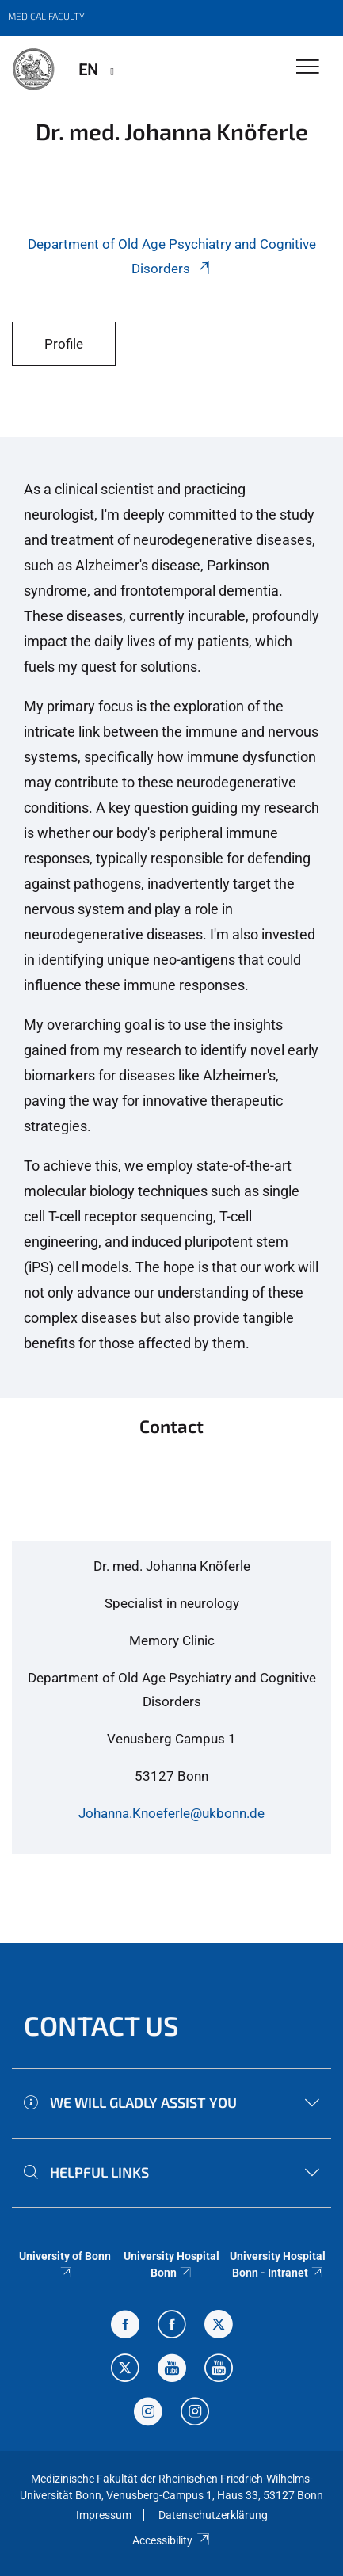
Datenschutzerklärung (213, 2515)
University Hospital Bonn (171, 2264)
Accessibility (171, 2540)
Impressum (103, 2515)
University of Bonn (65, 2263)
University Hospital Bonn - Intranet (278, 2264)
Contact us (101, 2025)
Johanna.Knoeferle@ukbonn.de (171, 1813)
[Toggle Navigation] (307, 67)
